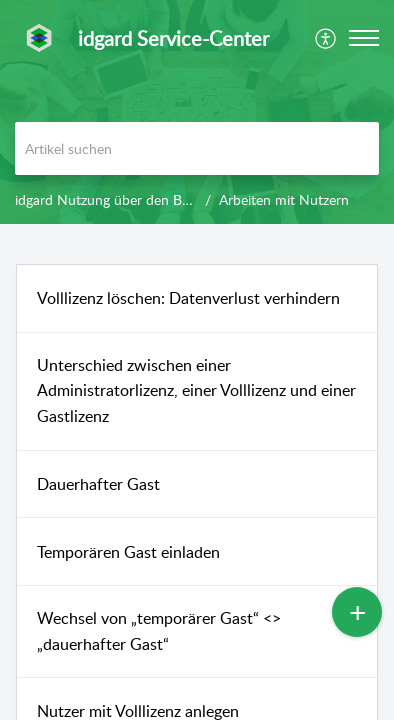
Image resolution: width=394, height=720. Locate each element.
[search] (197, 148)
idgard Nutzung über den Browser (119, 199)
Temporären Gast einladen (128, 552)
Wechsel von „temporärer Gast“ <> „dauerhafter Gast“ (159, 631)
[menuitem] (326, 38)
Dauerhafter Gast (98, 484)
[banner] (197, 112)
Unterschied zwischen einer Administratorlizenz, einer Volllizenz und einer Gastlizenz (196, 390)
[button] (326, 38)
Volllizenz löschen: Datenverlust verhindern (188, 298)
